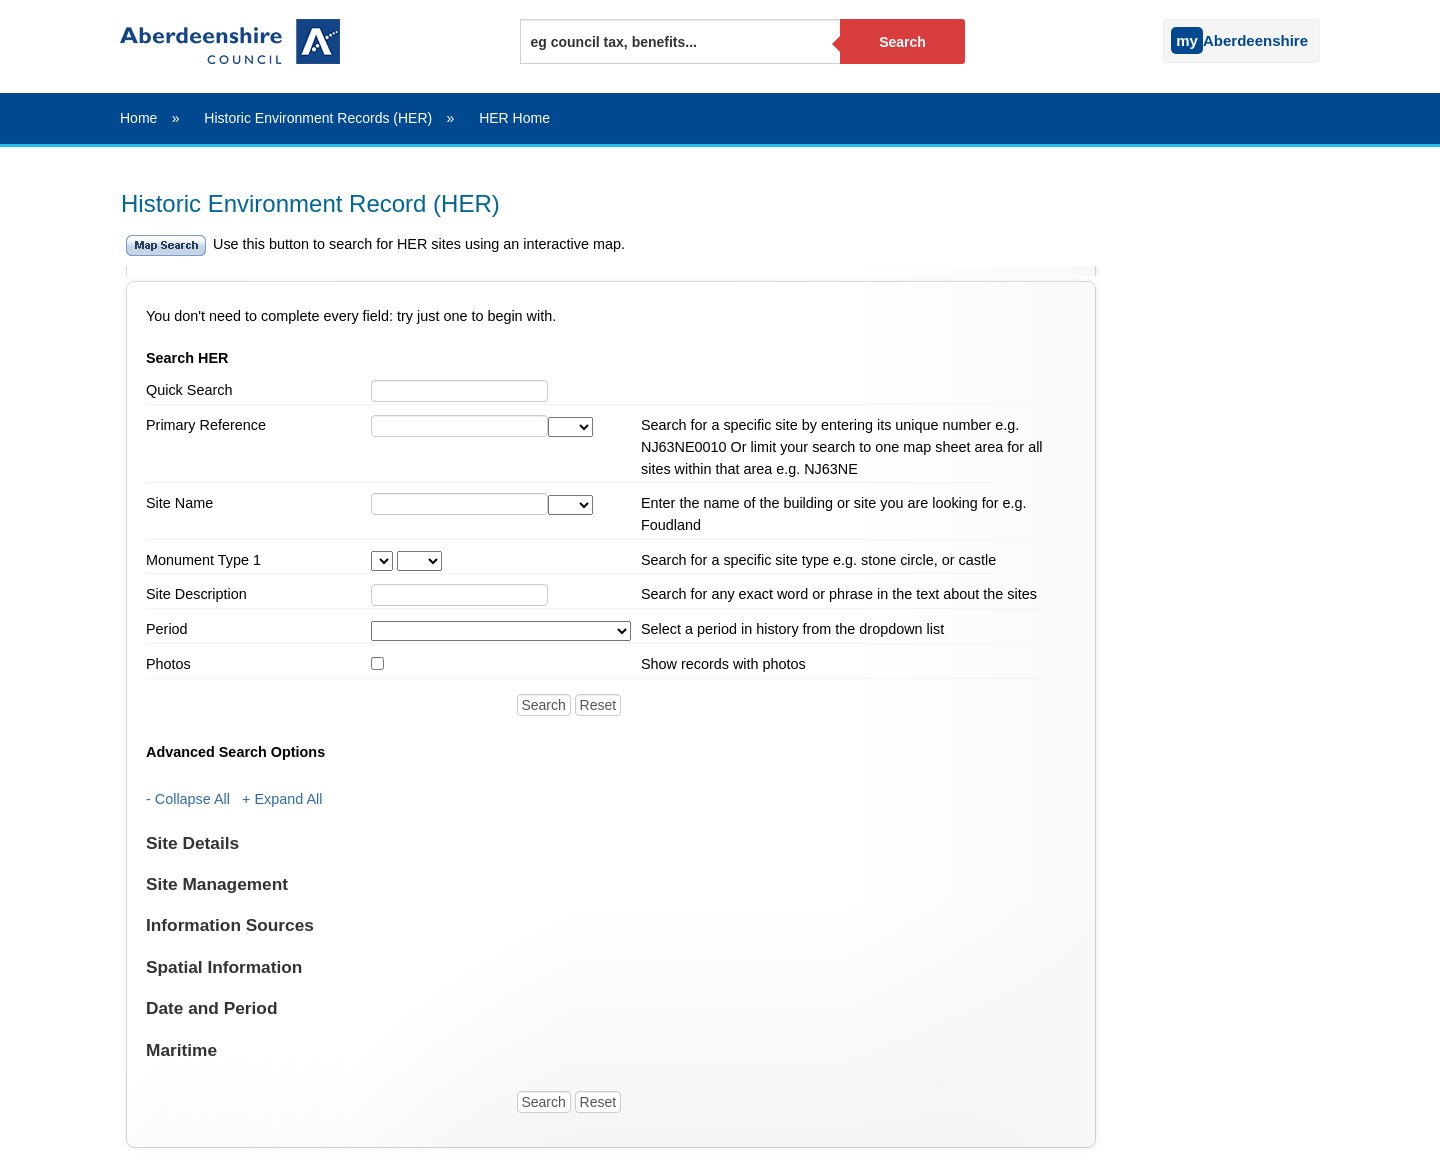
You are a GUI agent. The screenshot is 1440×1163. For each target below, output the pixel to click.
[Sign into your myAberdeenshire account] (1158, 36)
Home (138, 118)
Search (902, 42)
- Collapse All (188, 799)
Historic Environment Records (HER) (318, 118)
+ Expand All (282, 799)
